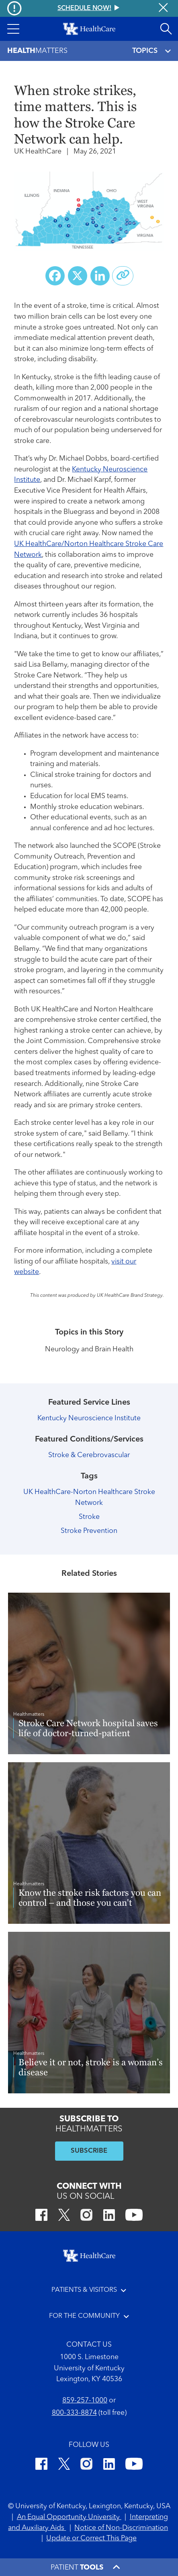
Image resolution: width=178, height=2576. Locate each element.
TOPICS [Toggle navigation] (151, 51)
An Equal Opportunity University (69, 2517)
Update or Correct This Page (91, 2538)
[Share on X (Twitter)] (77, 275)
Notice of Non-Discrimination (121, 2528)
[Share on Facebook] (55, 275)
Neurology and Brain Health (89, 1349)
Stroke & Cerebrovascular (89, 1455)
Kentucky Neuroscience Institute (89, 1418)
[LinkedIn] (109, 2216)
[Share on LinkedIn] (100, 275)
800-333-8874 (74, 2413)
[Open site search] (166, 29)
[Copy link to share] (123, 275)
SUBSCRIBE (89, 2150)
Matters (37, 51)
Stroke (89, 1517)
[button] (13, 29)
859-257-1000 (84, 2400)
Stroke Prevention (89, 1531)
